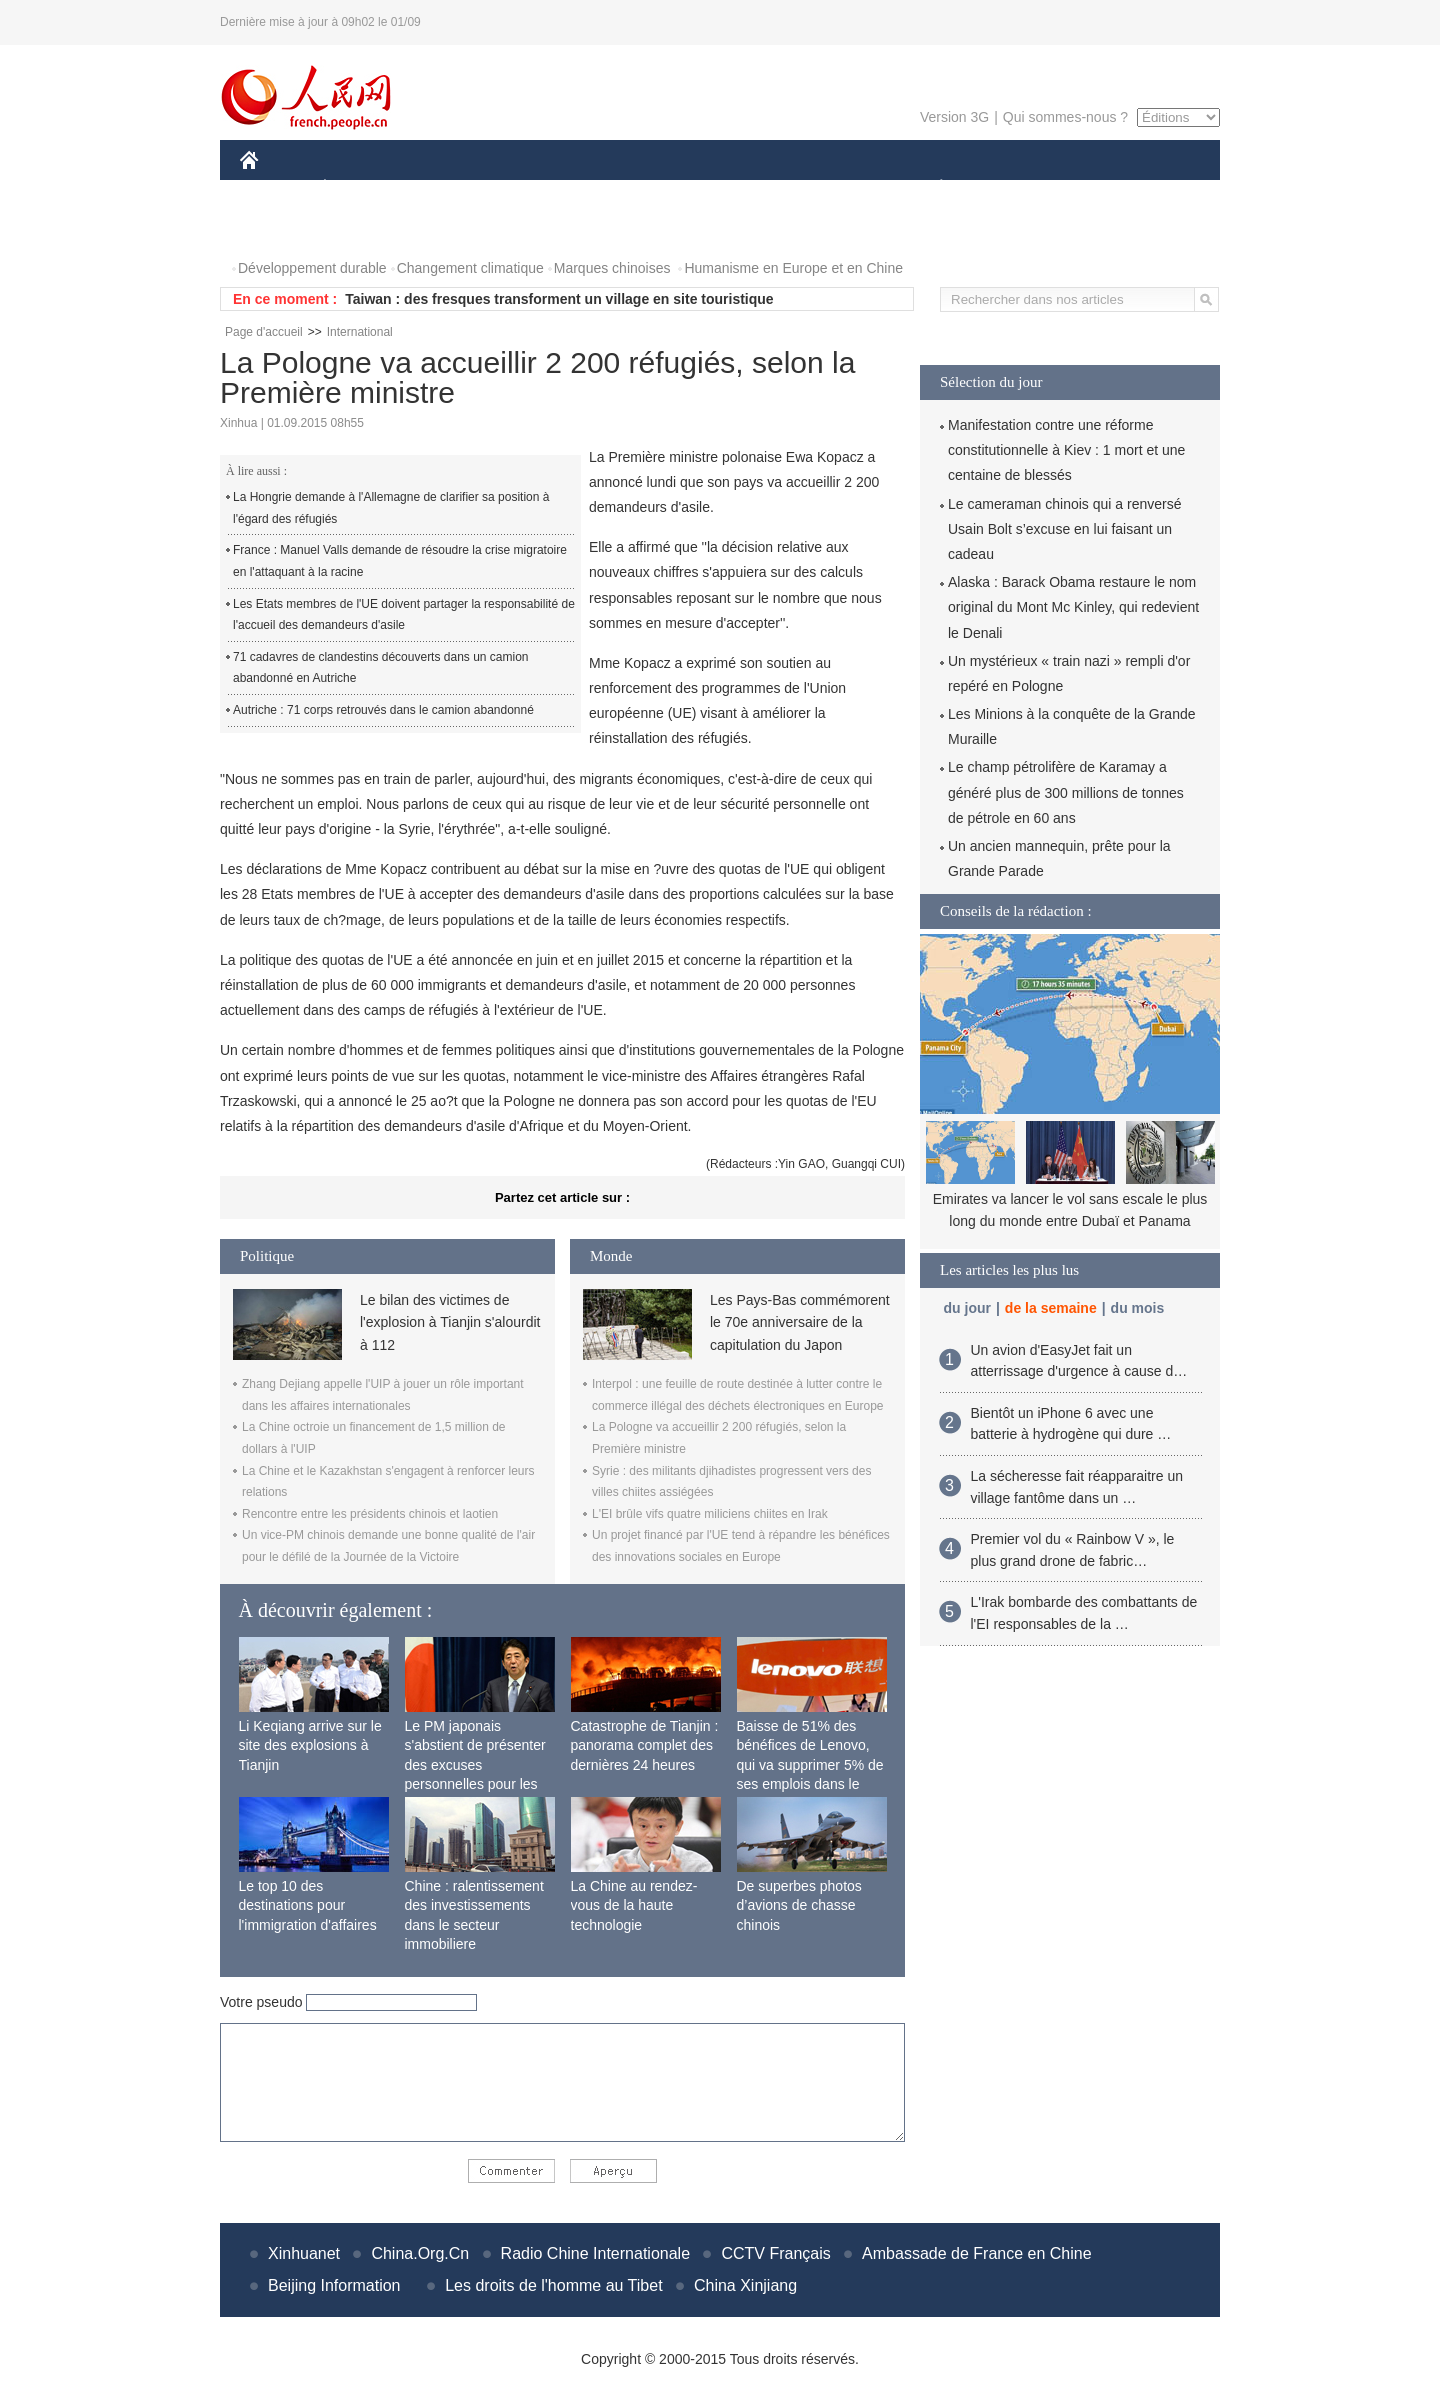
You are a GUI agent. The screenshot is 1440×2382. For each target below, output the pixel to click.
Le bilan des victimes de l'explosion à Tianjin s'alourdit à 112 (450, 1322)
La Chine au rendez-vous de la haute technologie (634, 1905)
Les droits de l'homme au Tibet (553, 2285)
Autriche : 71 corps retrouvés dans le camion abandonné (383, 710)
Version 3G (954, 117)
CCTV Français (775, 2253)
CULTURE (714, 188)
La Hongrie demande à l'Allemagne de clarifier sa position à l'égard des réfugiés (391, 508)
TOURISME (1096, 188)
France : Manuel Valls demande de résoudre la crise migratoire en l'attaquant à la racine (400, 561)
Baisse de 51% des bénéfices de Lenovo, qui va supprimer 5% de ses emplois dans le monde (810, 1765)
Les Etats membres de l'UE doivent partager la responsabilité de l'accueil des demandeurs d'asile (404, 615)
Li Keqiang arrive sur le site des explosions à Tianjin (310, 1745)
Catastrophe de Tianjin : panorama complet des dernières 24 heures (645, 1745)
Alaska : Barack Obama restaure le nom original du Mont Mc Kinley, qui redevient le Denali (1073, 607)
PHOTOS (281, 228)
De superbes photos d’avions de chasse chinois (799, 1905)
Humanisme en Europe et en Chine (793, 268)
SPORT (1010, 188)
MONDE (452, 188)
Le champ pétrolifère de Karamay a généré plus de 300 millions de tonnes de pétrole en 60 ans (1066, 792)
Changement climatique (470, 268)
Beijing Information (334, 2285)
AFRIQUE (536, 188)
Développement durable (312, 268)
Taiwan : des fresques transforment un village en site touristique (559, 299)
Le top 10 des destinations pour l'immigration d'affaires (308, 1905)
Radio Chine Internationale (595, 2253)
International (360, 332)
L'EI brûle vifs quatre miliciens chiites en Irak (710, 1514)
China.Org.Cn (420, 2253)
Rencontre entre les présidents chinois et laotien (370, 1514)
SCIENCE (624, 188)
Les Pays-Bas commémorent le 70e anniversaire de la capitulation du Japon (800, 1322)
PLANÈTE (930, 188)
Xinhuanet (304, 2253)
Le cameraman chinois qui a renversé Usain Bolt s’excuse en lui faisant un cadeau (1064, 529)
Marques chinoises (612, 268)
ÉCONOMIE (361, 188)
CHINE (274, 188)
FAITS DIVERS (822, 188)
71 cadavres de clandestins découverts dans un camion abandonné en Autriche (381, 668)
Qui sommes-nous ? (1065, 117)
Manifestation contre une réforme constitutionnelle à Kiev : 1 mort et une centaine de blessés (1066, 450)
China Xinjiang (745, 2285)
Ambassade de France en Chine (976, 2253)
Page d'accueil (264, 332)
